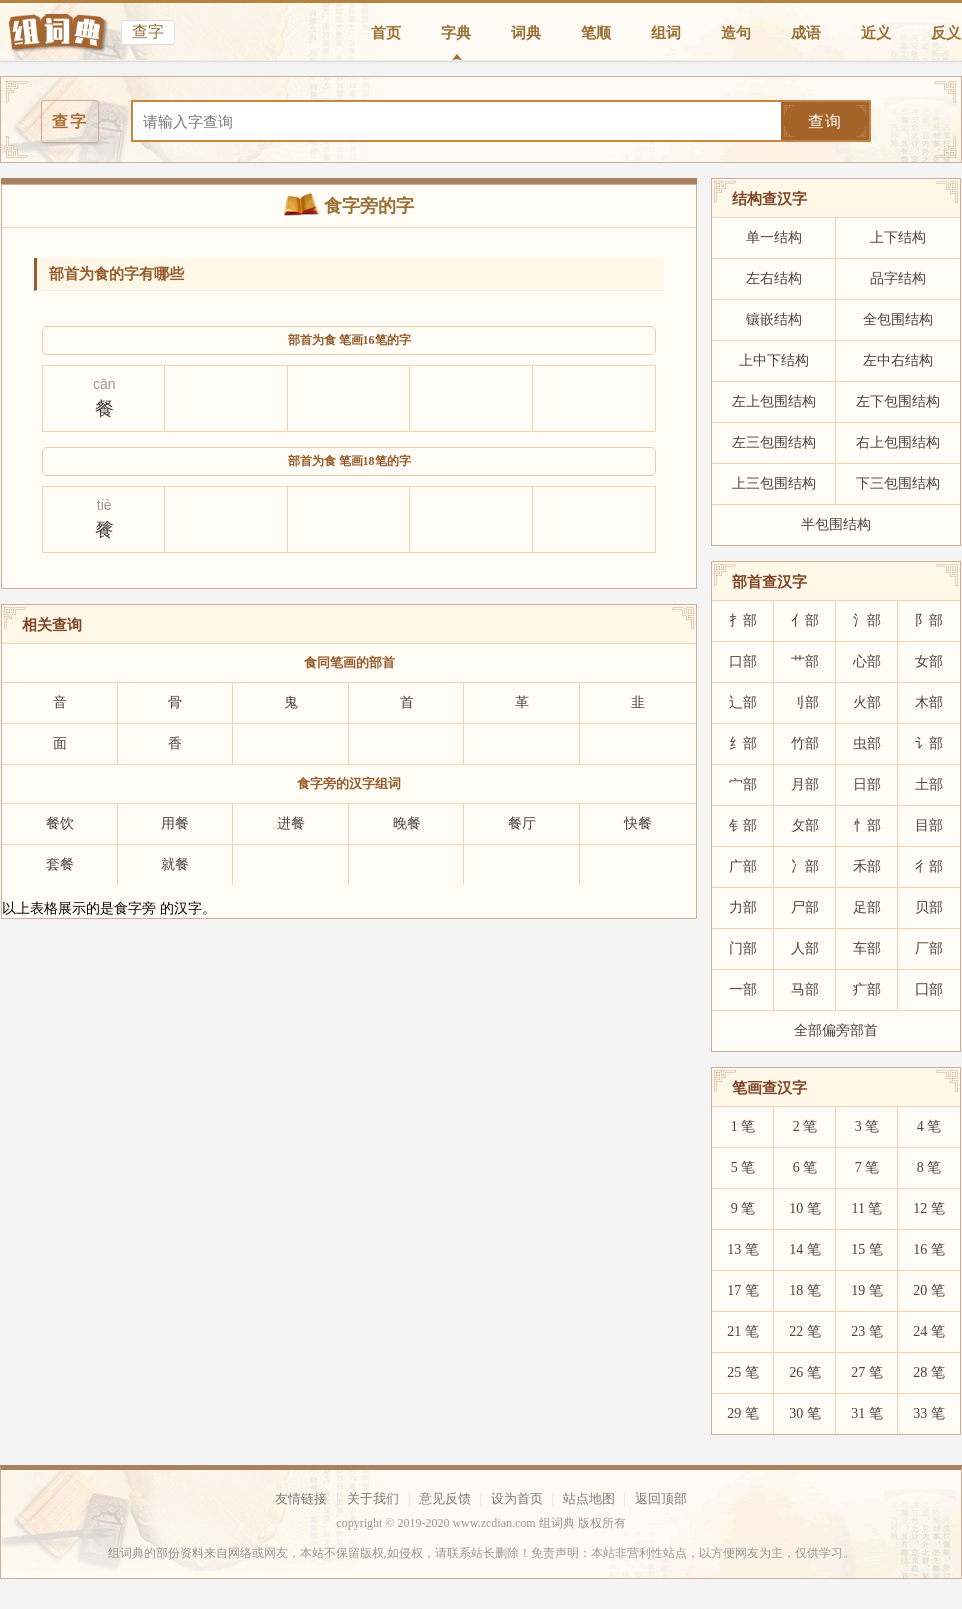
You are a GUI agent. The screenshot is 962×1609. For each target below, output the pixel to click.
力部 (743, 907)
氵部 (867, 620)
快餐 (638, 823)
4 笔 (929, 1126)
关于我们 (373, 1498)
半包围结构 (836, 524)
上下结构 (898, 237)
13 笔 (743, 1249)
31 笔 (867, 1413)
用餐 (175, 823)
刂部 (805, 702)
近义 (876, 33)
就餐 (175, 864)
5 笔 (743, 1167)
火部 (867, 702)
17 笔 (743, 1290)
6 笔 (805, 1167)
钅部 (743, 825)
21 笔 (743, 1331)
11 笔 (867, 1208)
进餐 (291, 823)
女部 (929, 661)
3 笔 (867, 1126)
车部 (867, 948)
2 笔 (805, 1126)
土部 (929, 784)
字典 (456, 33)
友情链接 (301, 1498)
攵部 (805, 825)
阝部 (929, 620)
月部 (805, 784)
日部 (867, 784)
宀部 (743, 784)
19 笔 (867, 1290)
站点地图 (589, 1498)
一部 (743, 989)
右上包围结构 (898, 442)
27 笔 (867, 1372)
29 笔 (743, 1413)
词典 (526, 33)
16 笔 (929, 1249)
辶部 (743, 702)
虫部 (867, 743)
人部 (805, 948)
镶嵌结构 (774, 319)
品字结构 (898, 278)
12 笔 (929, 1208)
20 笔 (929, 1290)
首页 (386, 33)
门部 (743, 948)
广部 (743, 866)
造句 (736, 33)
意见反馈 (445, 1498)
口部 (743, 661)
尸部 (805, 907)
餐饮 (60, 823)
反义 (946, 33)
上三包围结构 (774, 483)
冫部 (805, 866)
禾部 (867, 866)
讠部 (929, 743)
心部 (867, 661)
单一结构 (774, 237)
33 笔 (929, 1413)
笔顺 (596, 33)
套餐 (60, 864)
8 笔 (929, 1167)
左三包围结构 (774, 442)
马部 (805, 989)
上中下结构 (774, 360)
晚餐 (407, 823)
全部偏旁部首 (836, 1030)
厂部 (929, 948)
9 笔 (743, 1208)
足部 (867, 907)
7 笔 (867, 1167)
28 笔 (929, 1372)
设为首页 (517, 1498)
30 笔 (805, 1413)
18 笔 (805, 1290)
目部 (929, 825)
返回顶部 (661, 1498)
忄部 (867, 825)
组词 (666, 33)
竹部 (805, 743)
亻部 (805, 620)
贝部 (929, 907)
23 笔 (867, 1331)
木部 (929, 702)
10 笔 (805, 1208)
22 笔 (805, 1331)
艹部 (805, 661)
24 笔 (929, 1331)
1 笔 (743, 1126)
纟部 (743, 743)
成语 (806, 33)
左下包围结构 (898, 401)
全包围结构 (898, 319)
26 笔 (805, 1372)
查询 (825, 121)
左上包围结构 (774, 401)
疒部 (867, 989)
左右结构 (774, 278)
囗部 (929, 989)
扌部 (743, 620)
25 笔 (743, 1372)
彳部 (929, 866)
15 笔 (867, 1249)
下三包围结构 (898, 483)
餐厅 (522, 823)
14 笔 (805, 1249)
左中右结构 (898, 360)
